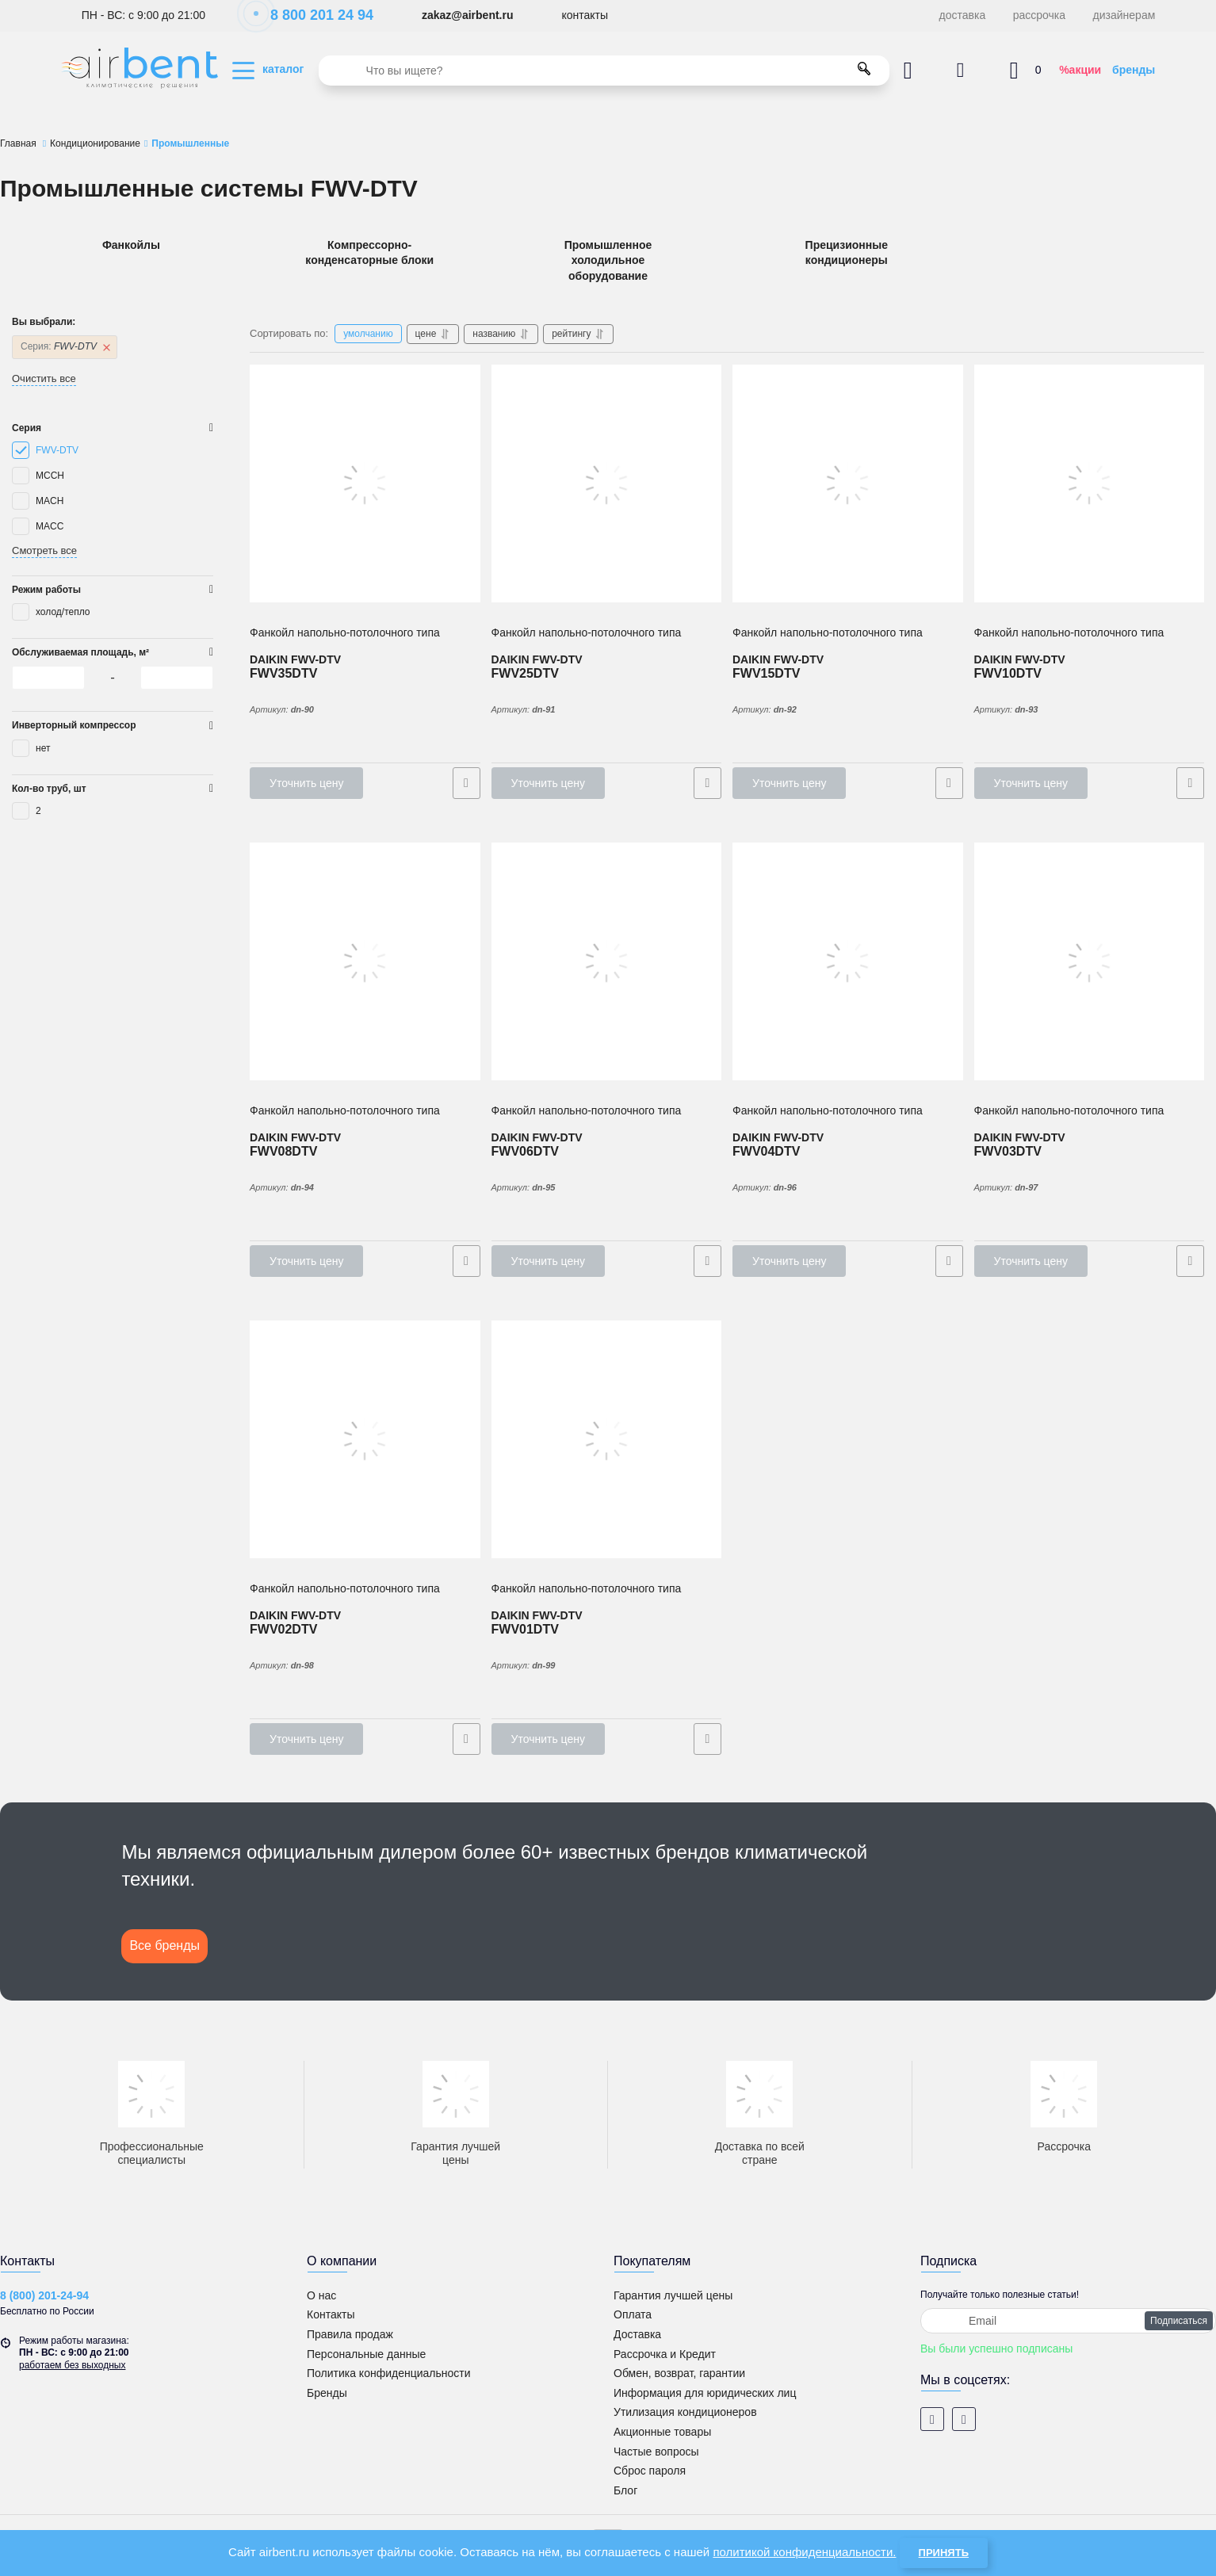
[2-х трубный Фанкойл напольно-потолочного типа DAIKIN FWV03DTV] (1089, 961)
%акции (1080, 69)
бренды (1133, 69)
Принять (944, 2553)
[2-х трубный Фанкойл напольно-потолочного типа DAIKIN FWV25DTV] (606, 483)
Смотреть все (44, 550)
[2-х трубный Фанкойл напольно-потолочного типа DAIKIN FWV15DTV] (847, 483)
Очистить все (44, 378)
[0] (48, 678)
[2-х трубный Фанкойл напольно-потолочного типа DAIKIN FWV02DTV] (365, 1439)
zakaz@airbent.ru (468, 15)
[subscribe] (1068, 2320)
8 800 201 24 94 (313, 15)
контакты (584, 15)
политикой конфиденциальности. (804, 2552)
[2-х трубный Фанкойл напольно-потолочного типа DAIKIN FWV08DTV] (365, 961)
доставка (962, 15)
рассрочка (1039, 15)
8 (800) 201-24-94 (44, 2295)
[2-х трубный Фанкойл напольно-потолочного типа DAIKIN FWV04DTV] (847, 961)
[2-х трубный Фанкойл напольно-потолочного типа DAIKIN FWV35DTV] (365, 483)
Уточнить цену (306, 783)
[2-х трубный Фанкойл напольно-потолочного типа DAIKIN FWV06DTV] (606, 961)
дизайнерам (1124, 15)
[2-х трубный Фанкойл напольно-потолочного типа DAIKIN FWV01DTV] (606, 1439)
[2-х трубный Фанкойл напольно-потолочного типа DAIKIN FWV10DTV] (1089, 483)
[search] (604, 70)
